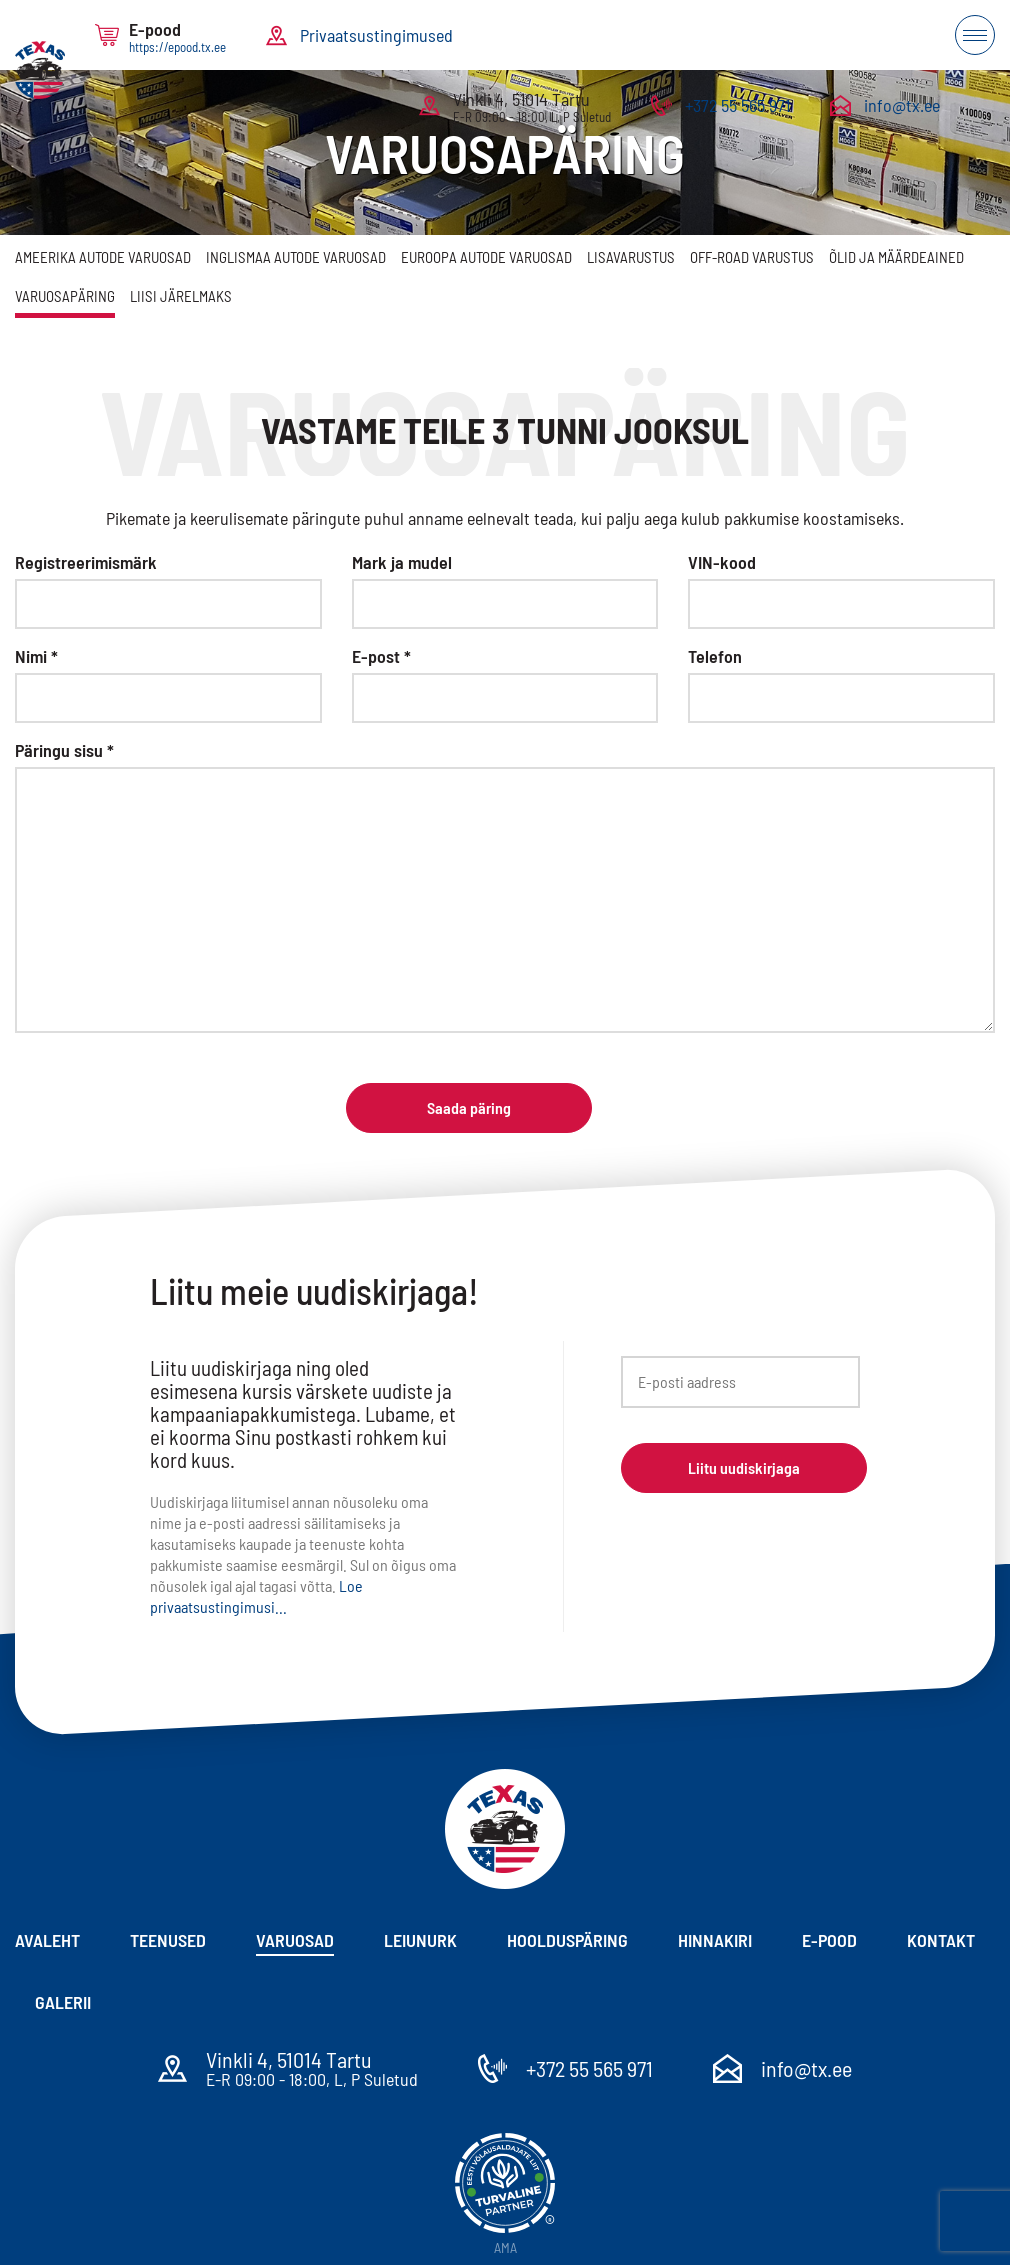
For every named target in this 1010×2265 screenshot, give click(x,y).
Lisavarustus (631, 257)
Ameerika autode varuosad (103, 257)
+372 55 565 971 (737, 105)
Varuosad (295, 1940)
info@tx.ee (902, 105)
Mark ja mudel (402, 562)
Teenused (168, 1940)
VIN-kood (722, 562)
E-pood (829, 1940)
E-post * (381, 656)
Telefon (715, 656)
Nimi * (36, 656)
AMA (505, 2247)
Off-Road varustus (752, 257)
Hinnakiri (715, 1940)
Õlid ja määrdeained (896, 257)
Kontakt (941, 1940)
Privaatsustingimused (376, 35)
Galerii (63, 2002)
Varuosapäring (65, 296)
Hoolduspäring (567, 1940)
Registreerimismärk (86, 562)
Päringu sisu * (64, 750)
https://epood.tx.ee (177, 47)
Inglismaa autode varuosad (296, 257)
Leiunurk (420, 1940)
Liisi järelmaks (181, 296)
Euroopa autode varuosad (486, 257)
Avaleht (47, 1940)
